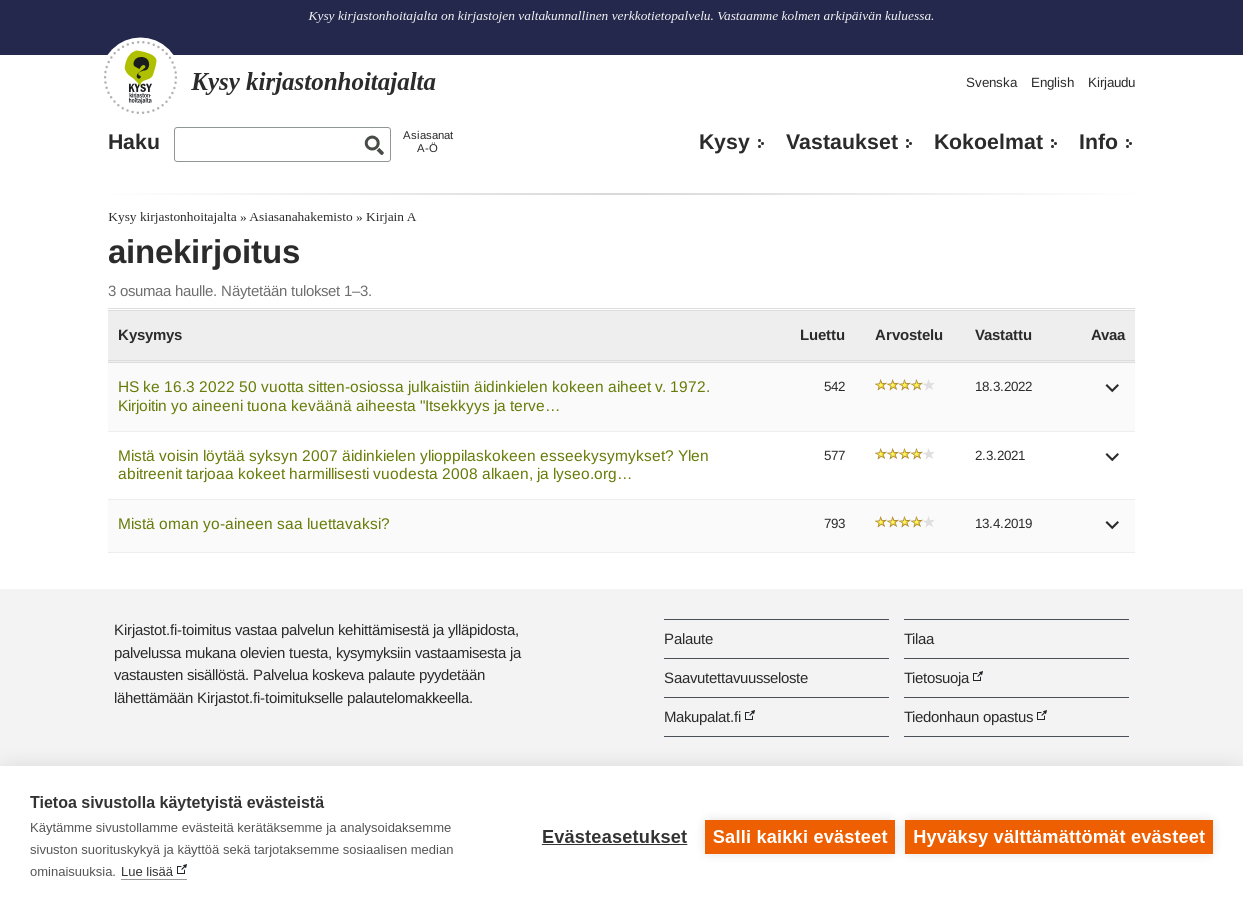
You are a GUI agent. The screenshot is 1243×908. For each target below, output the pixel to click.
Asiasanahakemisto (300, 216)
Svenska (991, 82)
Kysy (724, 142)
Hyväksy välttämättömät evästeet (1059, 837)
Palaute (688, 638)
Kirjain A (391, 216)
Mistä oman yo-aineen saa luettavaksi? (254, 523)
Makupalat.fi (702, 716)
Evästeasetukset (614, 837)
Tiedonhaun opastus (968, 716)
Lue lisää (147, 871)
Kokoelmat (988, 142)
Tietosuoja (936, 677)
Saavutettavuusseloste (736, 677)
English (1052, 82)
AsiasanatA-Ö (428, 141)
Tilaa (919, 638)
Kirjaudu (1111, 82)
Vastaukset (842, 142)
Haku (134, 142)
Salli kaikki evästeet (800, 837)
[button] (1113, 394)
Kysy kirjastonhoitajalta (172, 216)
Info (1098, 142)
